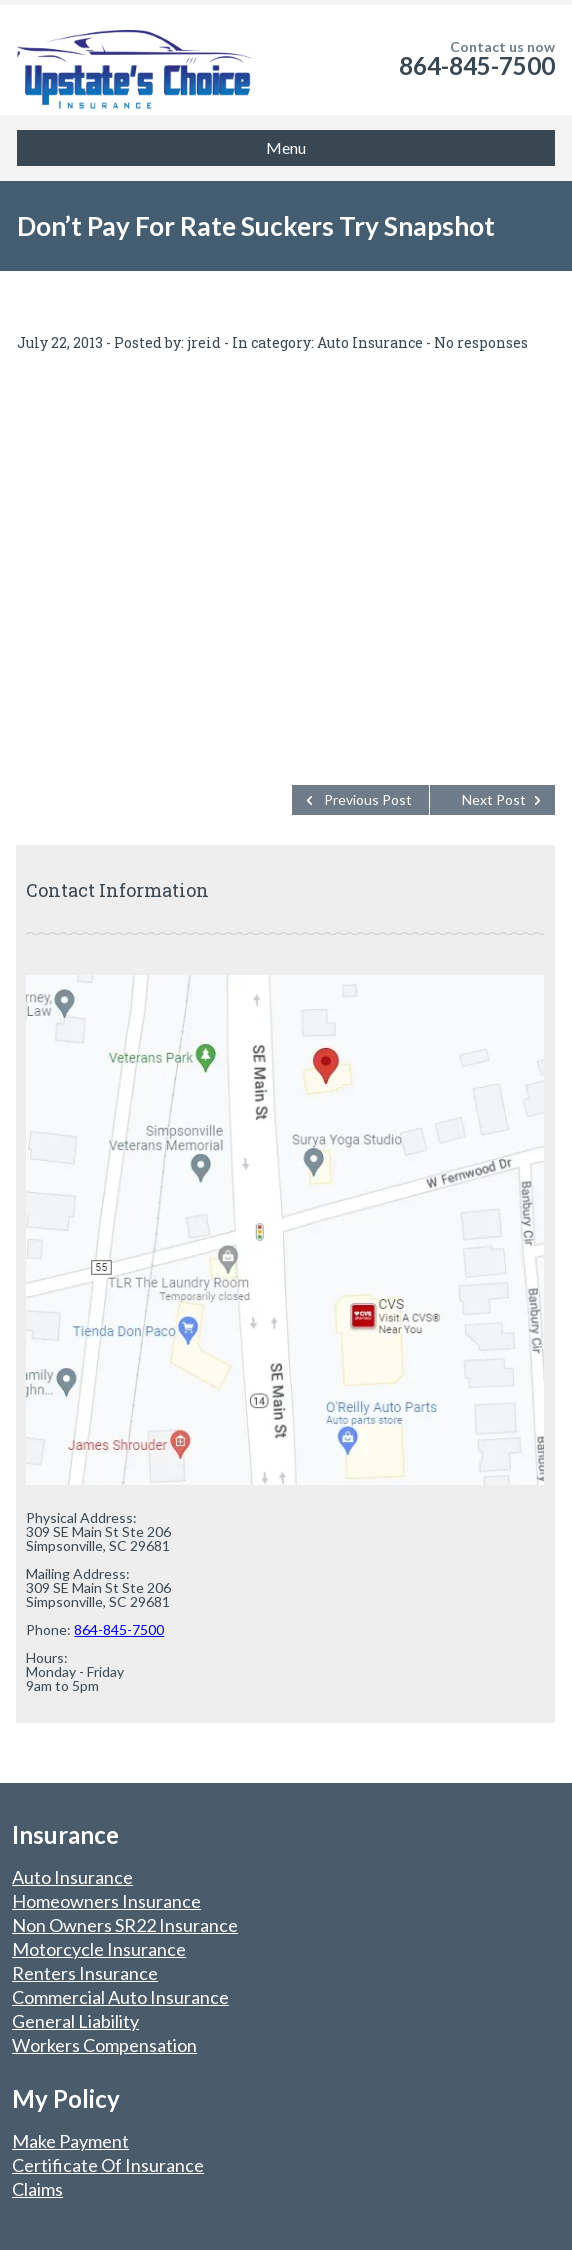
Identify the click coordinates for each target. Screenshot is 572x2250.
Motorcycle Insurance (99, 1949)
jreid (204, 342)
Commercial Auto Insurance (120, 1997)
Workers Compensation (104, 2045)
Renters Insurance (85, 1973)
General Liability (75, 2021)
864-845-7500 (477, 65)
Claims (37, 2189)
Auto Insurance (370, 342)
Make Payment (70, 2141)
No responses (481, 342)
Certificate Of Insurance (108, 2165)
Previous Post (368, 799)
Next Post (494, 799)
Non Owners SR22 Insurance (125, 1925)
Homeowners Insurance (106, 1901)
